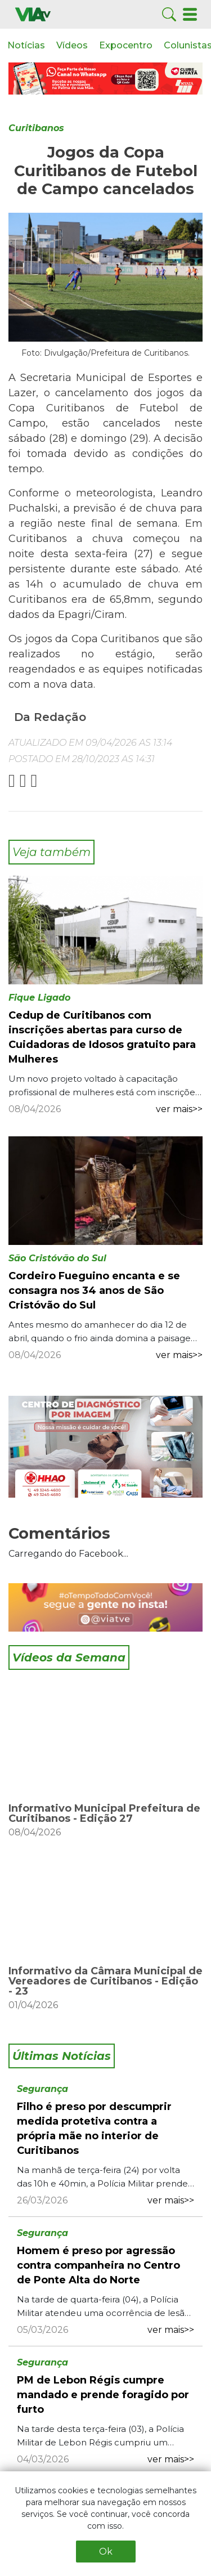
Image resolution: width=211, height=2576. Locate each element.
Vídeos (72, 45)
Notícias (26, 45)
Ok (106, 2551)
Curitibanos (36, 128)
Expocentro (125, 45)
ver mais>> (179, 1109)
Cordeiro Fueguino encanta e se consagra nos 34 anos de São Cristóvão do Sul (94, 1290)
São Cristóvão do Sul (57, 1258)
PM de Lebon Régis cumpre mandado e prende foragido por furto (103, 2395)
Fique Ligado (39, 997)
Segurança (42, 2089)
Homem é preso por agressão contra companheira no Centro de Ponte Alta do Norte (98, 2265)
